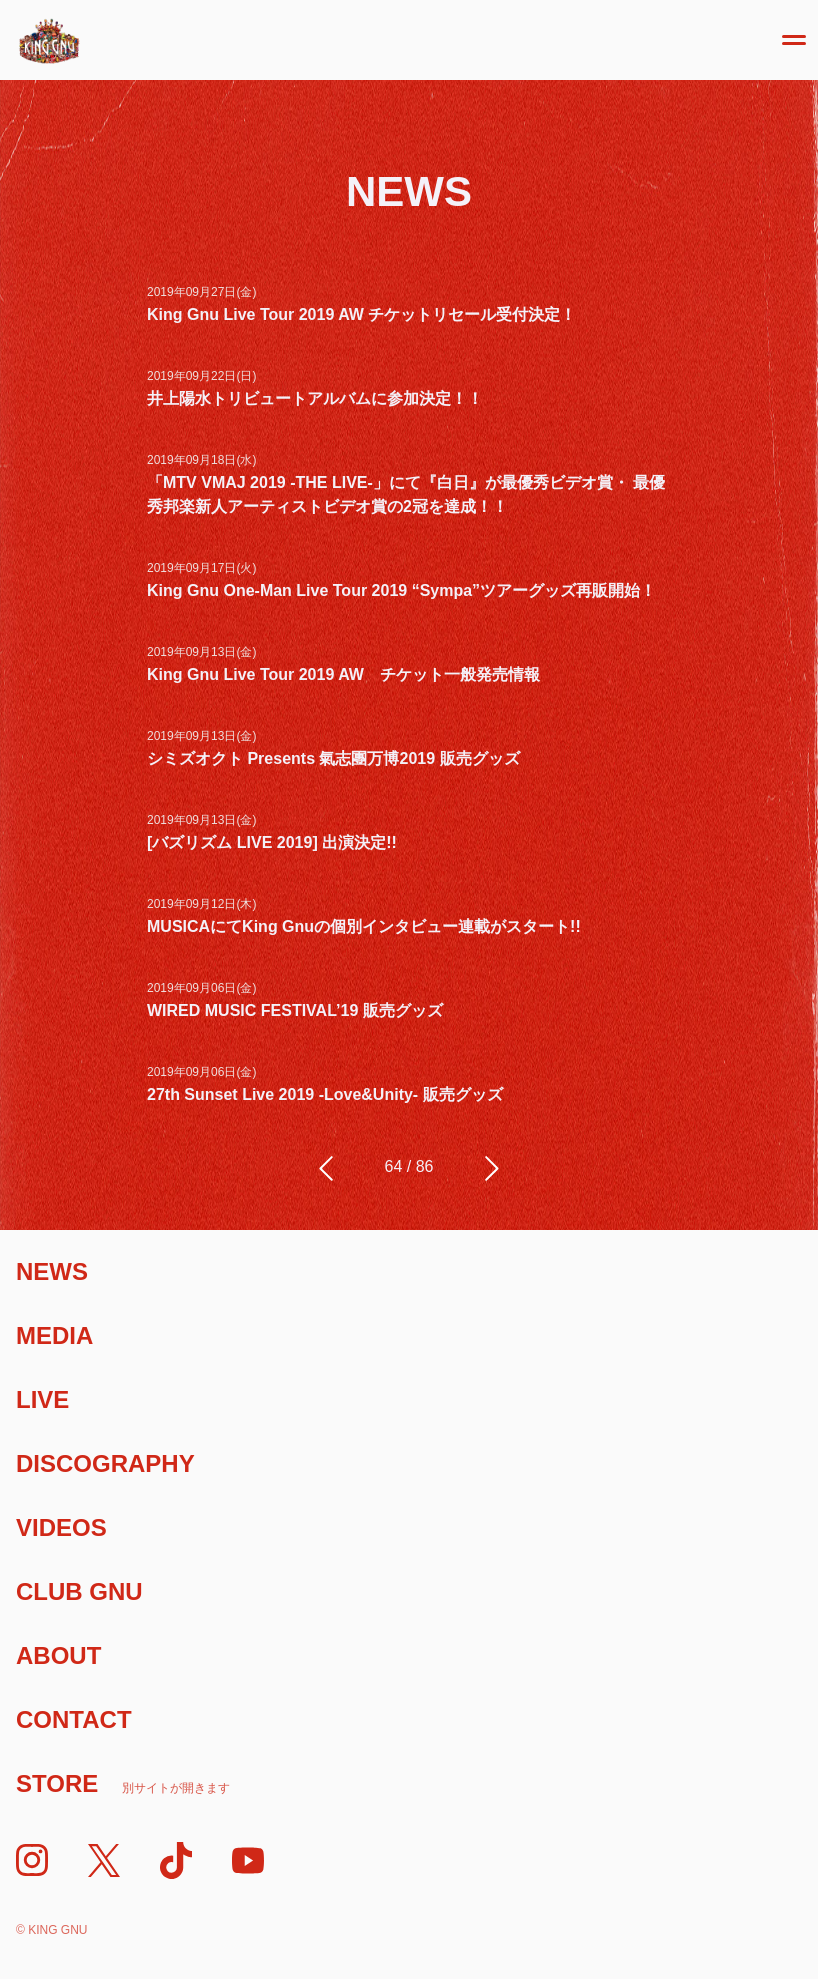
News (52, 1271)
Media (54, 1335)
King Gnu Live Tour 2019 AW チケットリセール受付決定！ (361, 314)
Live (42, 1399)
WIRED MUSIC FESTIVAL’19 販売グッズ (295, 1010)
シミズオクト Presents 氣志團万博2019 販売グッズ (333, 758)
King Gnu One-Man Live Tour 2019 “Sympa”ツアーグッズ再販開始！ (401, 590)
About (58, 1655)
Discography (105, 1463)
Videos (61, 1527)
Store (123, 1783)
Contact (74, 1719)
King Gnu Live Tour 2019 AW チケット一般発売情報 (343, 674)
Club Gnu (79, 1591)
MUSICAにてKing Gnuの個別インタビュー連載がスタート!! (364, 926)
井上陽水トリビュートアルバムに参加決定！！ (315, 398)
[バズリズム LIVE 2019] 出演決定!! (272, 842)
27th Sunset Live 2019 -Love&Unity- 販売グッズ (325, 1094)
